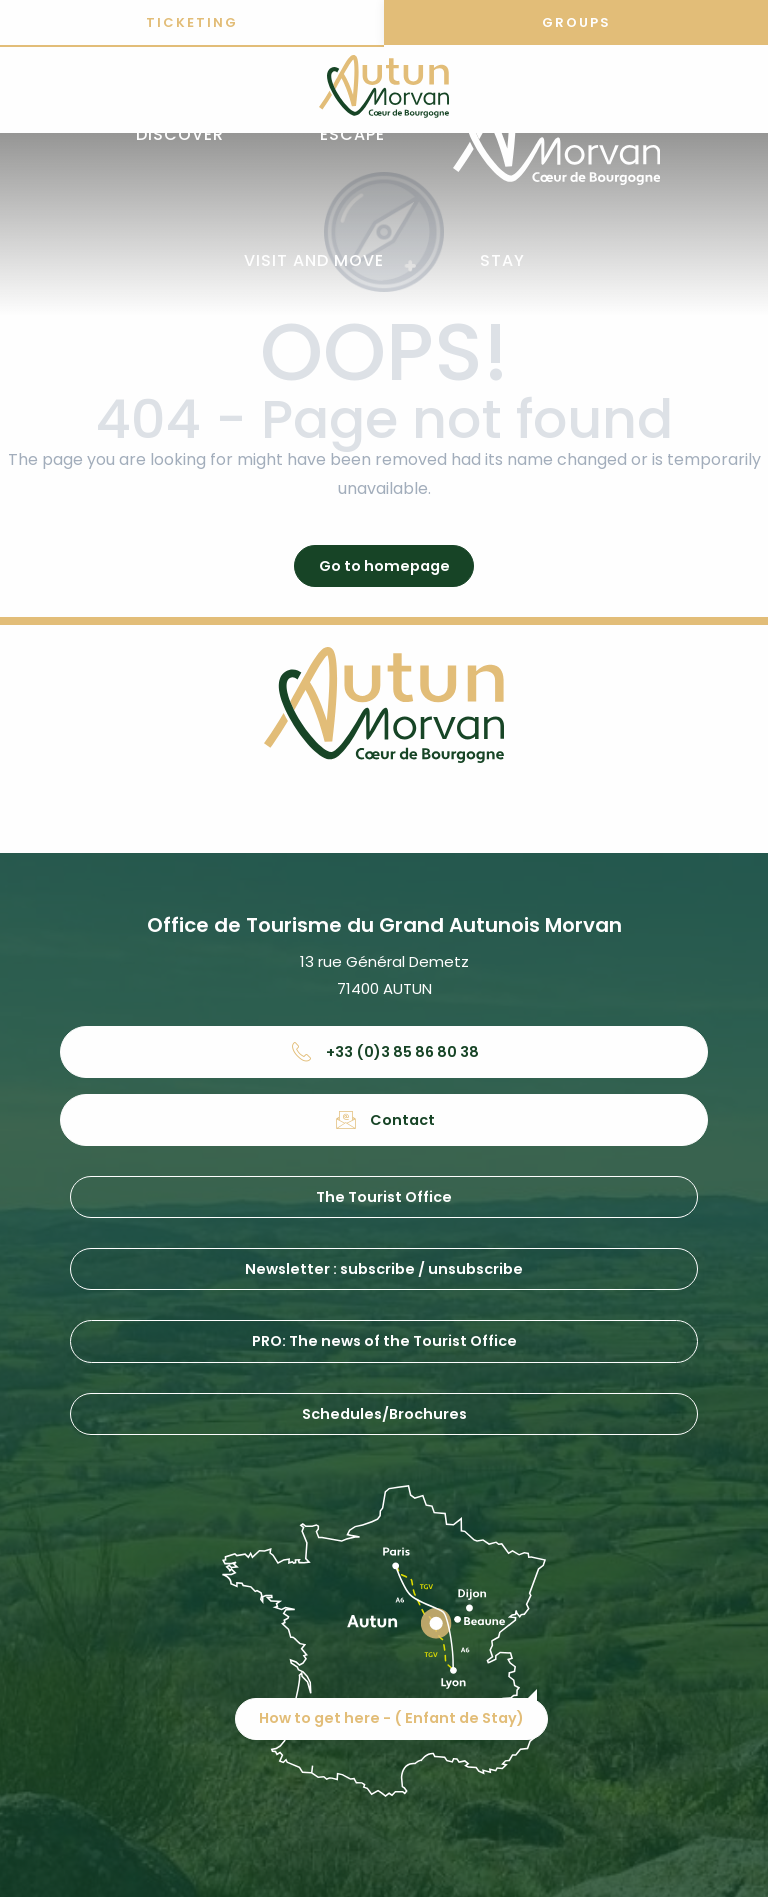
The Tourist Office (384, 1197)
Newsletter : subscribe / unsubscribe (384, 1269)
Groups (576, 22)
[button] (180, 135)
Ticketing (192, 22)
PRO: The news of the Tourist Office (384, 1341)
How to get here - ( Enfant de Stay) (391, 1718)
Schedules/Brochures (384, 1414)
